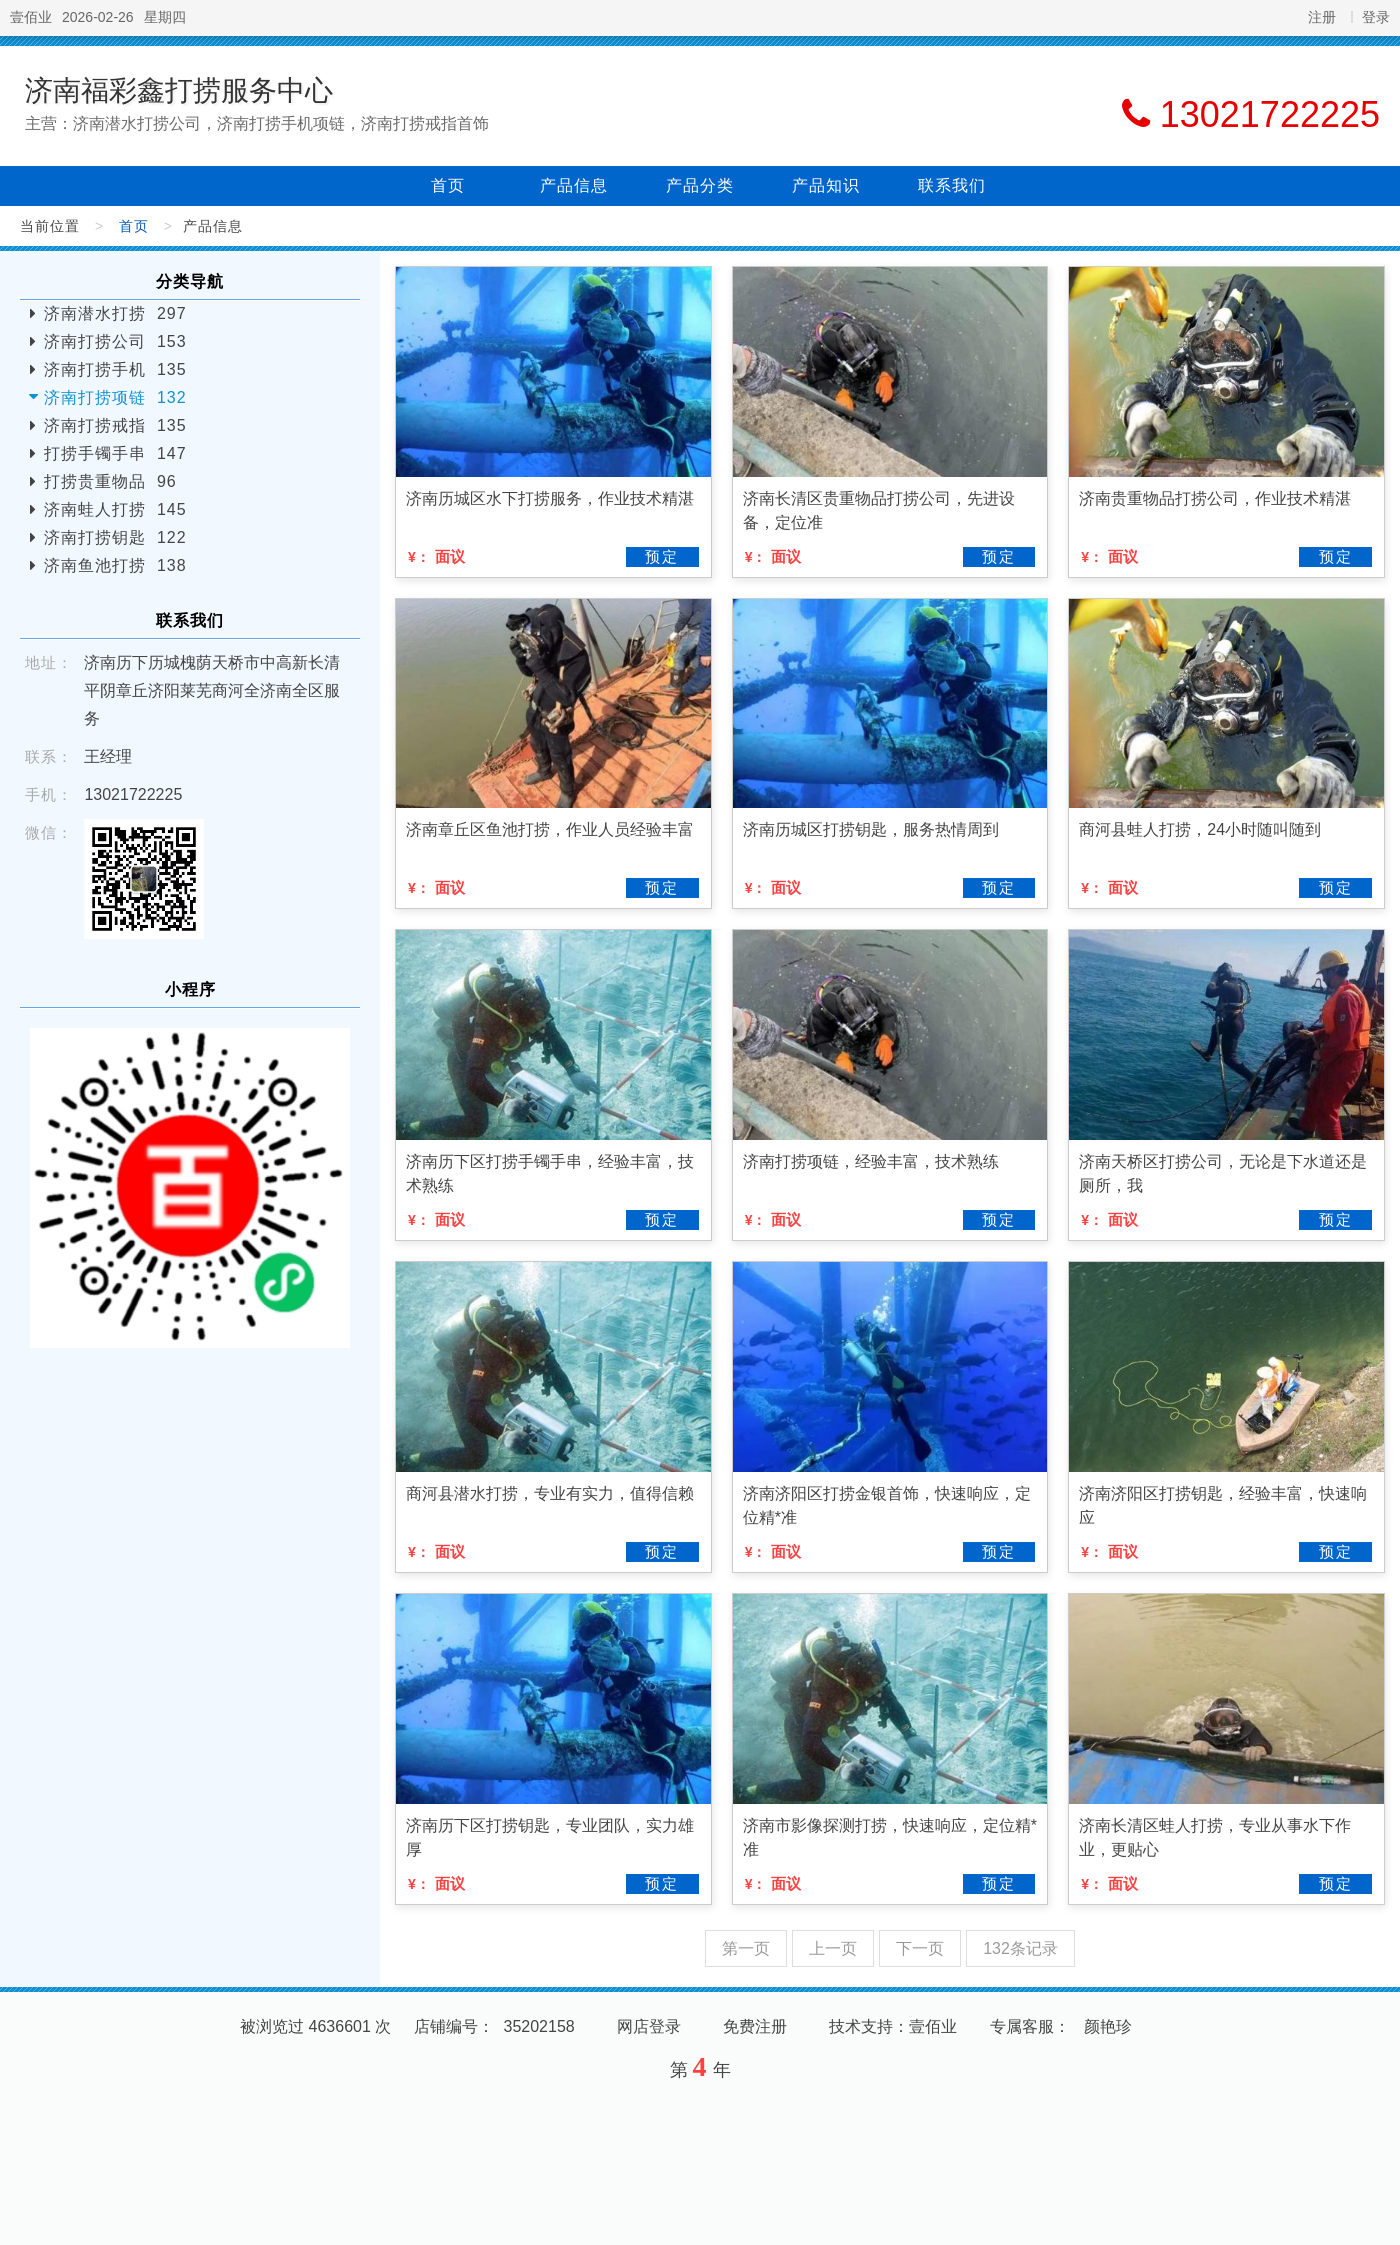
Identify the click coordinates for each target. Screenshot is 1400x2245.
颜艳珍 (1108, 2026)
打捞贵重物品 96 (110, 481)
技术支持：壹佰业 (893, 2026)
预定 (662, 556)
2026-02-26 (98, 17)
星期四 (165, 17)
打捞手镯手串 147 (115, 453)
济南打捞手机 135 (115, 369)
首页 (448, 185)
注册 (1322, 17)
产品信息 (574, 185)
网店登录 (649, 2026)
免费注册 (755, 2026)
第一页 (746, 1948)
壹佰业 (31, 17)
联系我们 (952, 185)
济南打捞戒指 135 (115, 425)
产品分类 (700, 185)
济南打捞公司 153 (115, 341)
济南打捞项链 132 (115, 397)
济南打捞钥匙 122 (115, 537)
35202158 (539, 2026)
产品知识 (826, 185)
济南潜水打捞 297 (115, 313)
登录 (1376, 17)
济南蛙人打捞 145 (115, 509)
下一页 (920, 1948)
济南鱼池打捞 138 (115, 565)
